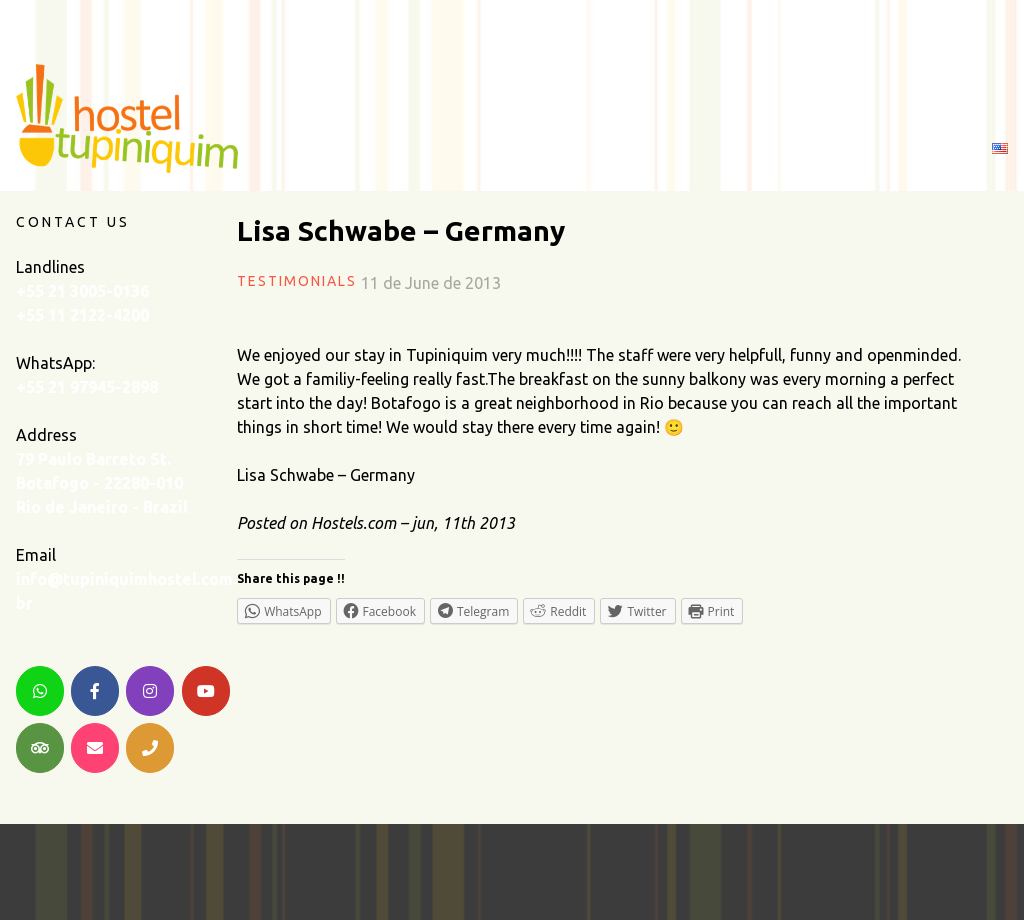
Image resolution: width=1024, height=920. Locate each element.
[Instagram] (150, 691)
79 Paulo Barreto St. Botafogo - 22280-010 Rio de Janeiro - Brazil (102, 483)
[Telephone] (150, 748)
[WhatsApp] (40, 691)
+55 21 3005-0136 (82, 291)
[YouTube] (206, 691)
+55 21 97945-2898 (87, 387)
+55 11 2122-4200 (82, 315)
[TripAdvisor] (40, 748)
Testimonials (297, 281)
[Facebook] (95, 691)
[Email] (95, 748)
